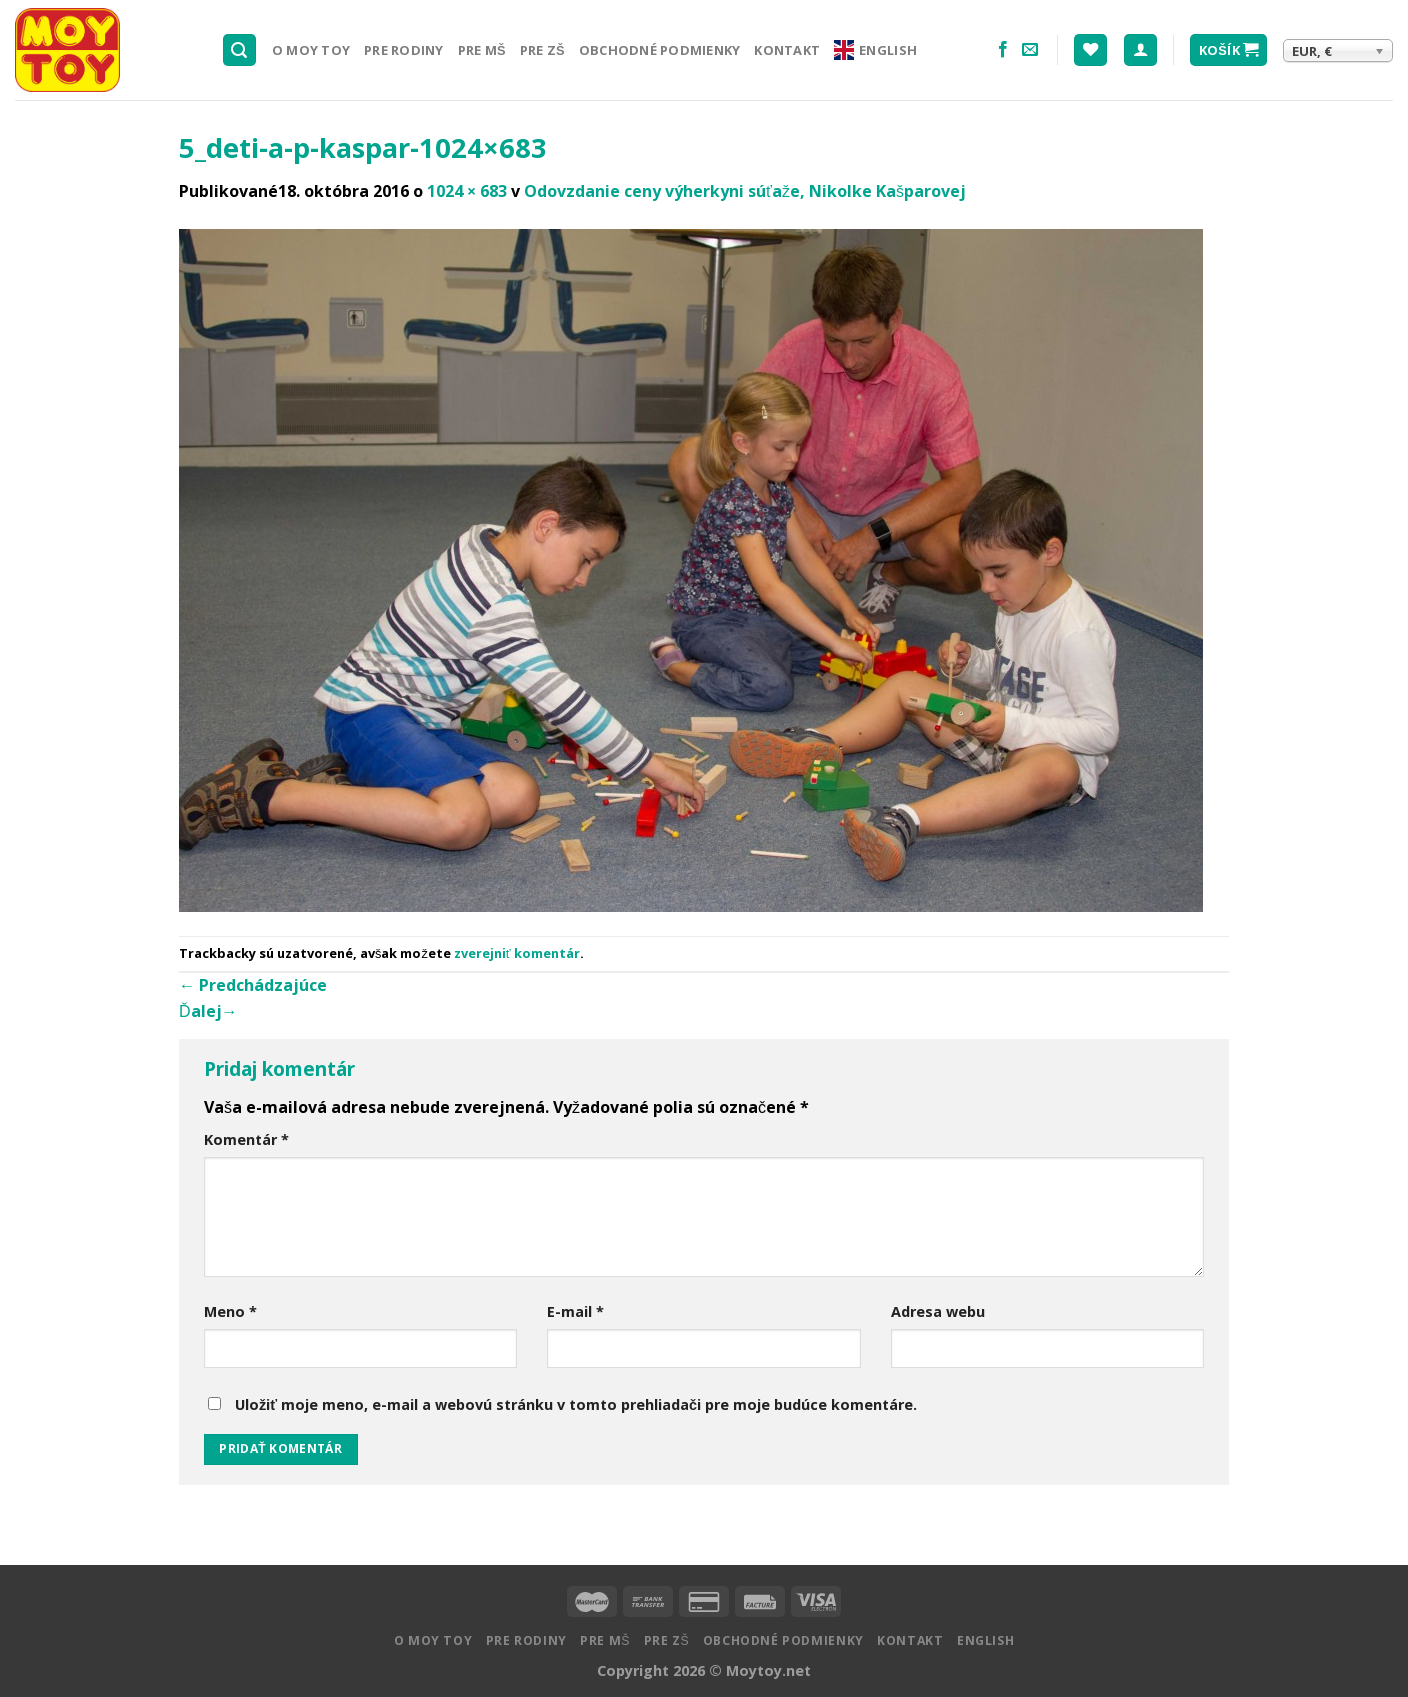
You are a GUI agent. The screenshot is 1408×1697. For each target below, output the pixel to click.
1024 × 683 (467, 191)
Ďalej (208, 1011)
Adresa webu (938, 1311)
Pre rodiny (404, 50)
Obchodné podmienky (660, 50)
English (875, 50)
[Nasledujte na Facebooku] (1003, 50)
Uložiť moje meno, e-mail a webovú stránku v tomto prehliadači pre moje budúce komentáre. (576, 1404)
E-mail (575, 1311)
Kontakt (787, 50)
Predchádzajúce (253, 985)
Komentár (246, 1139)
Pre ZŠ (542, 50)
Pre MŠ (482, 50)
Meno (230, 1311)
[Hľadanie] (240, 50)
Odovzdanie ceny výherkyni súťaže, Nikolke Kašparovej (745, 191)
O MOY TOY (311, 50)
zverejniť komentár (517, 953)
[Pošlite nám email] (1030, 50)
